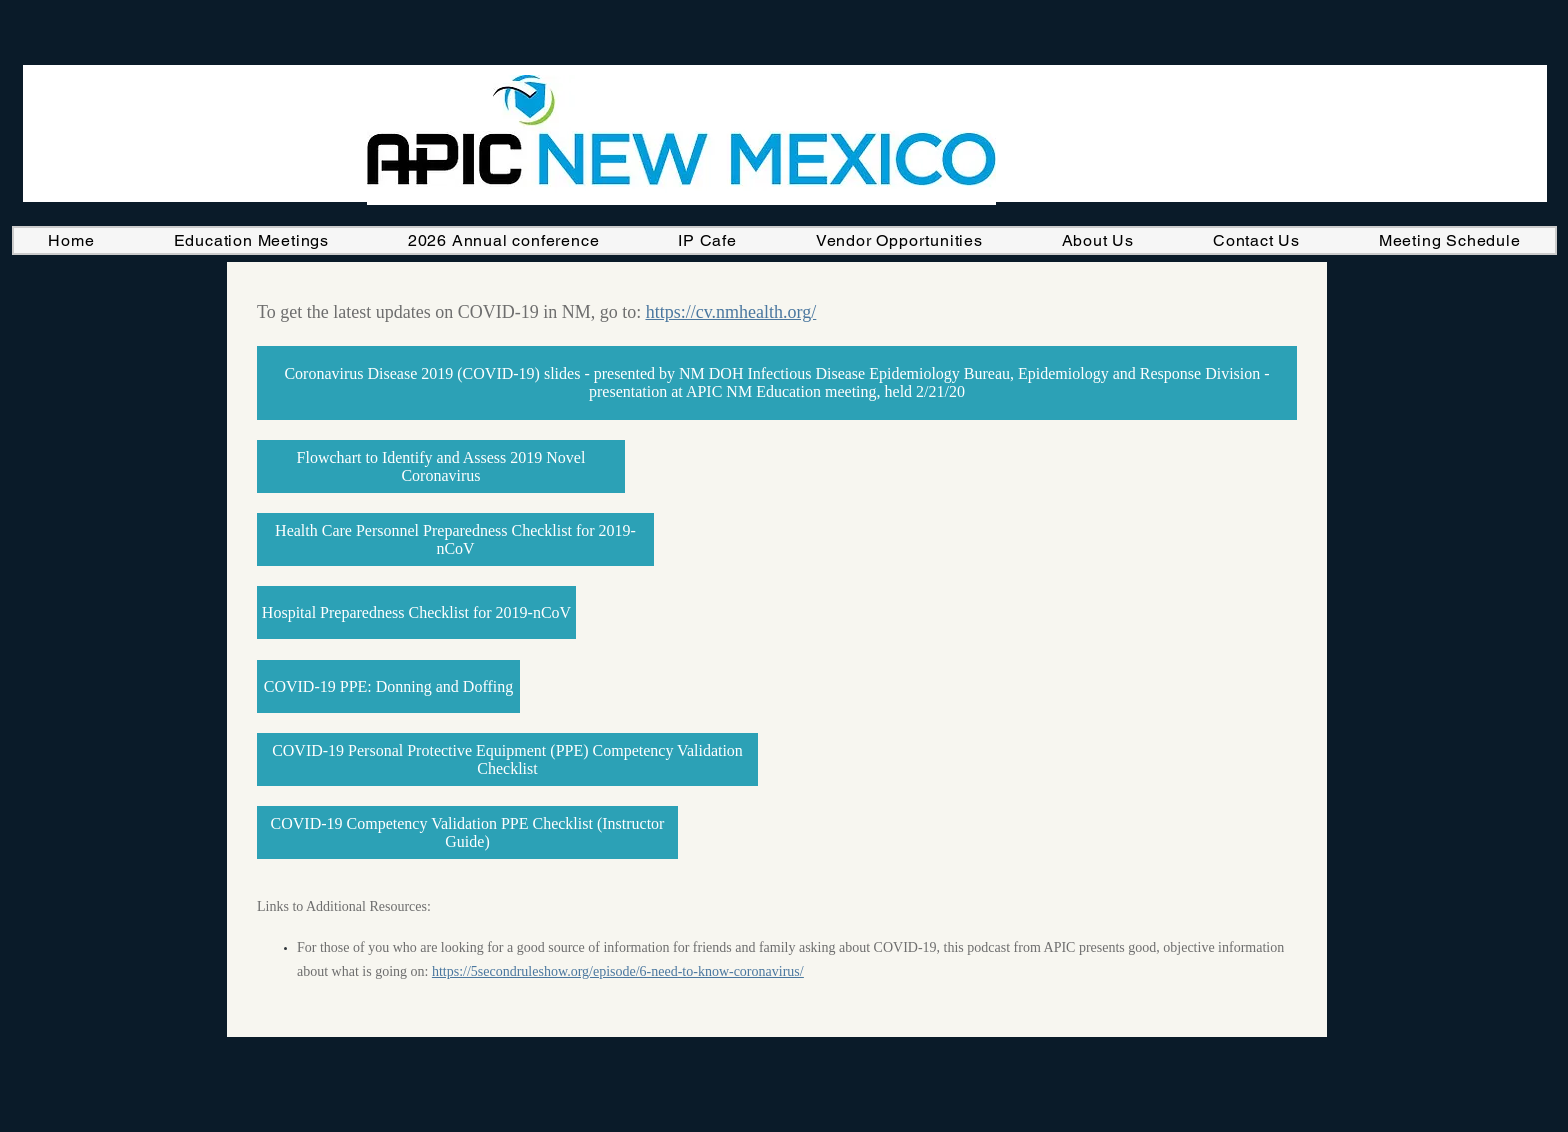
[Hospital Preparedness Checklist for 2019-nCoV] (416, 612)
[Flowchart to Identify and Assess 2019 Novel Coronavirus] (441, 466)
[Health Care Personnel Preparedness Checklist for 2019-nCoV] (455, 539)
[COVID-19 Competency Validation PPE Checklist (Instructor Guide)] (467, 832)
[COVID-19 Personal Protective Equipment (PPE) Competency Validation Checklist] (507, 759)
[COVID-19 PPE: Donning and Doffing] (388, 686)
